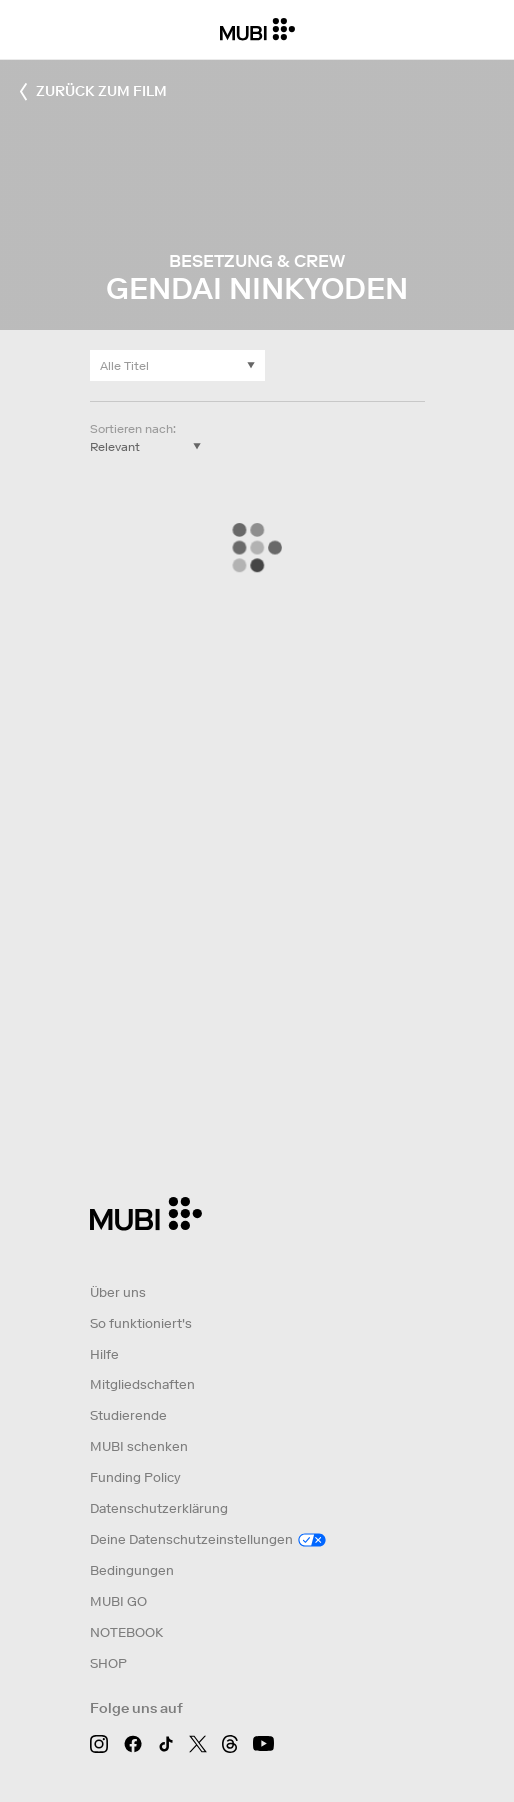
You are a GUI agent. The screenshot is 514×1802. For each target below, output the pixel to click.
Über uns (118, 1292)
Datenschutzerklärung (159, 1508)
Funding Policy (135, 1477)
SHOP (108, 1663)
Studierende (128, 1415)
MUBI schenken (139, 1446)
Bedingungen (132, 1570)
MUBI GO (118, 1601)
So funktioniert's (141, 1323)
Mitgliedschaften (142, 1384)
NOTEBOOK (126, 1632)
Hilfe (104, 1354)
